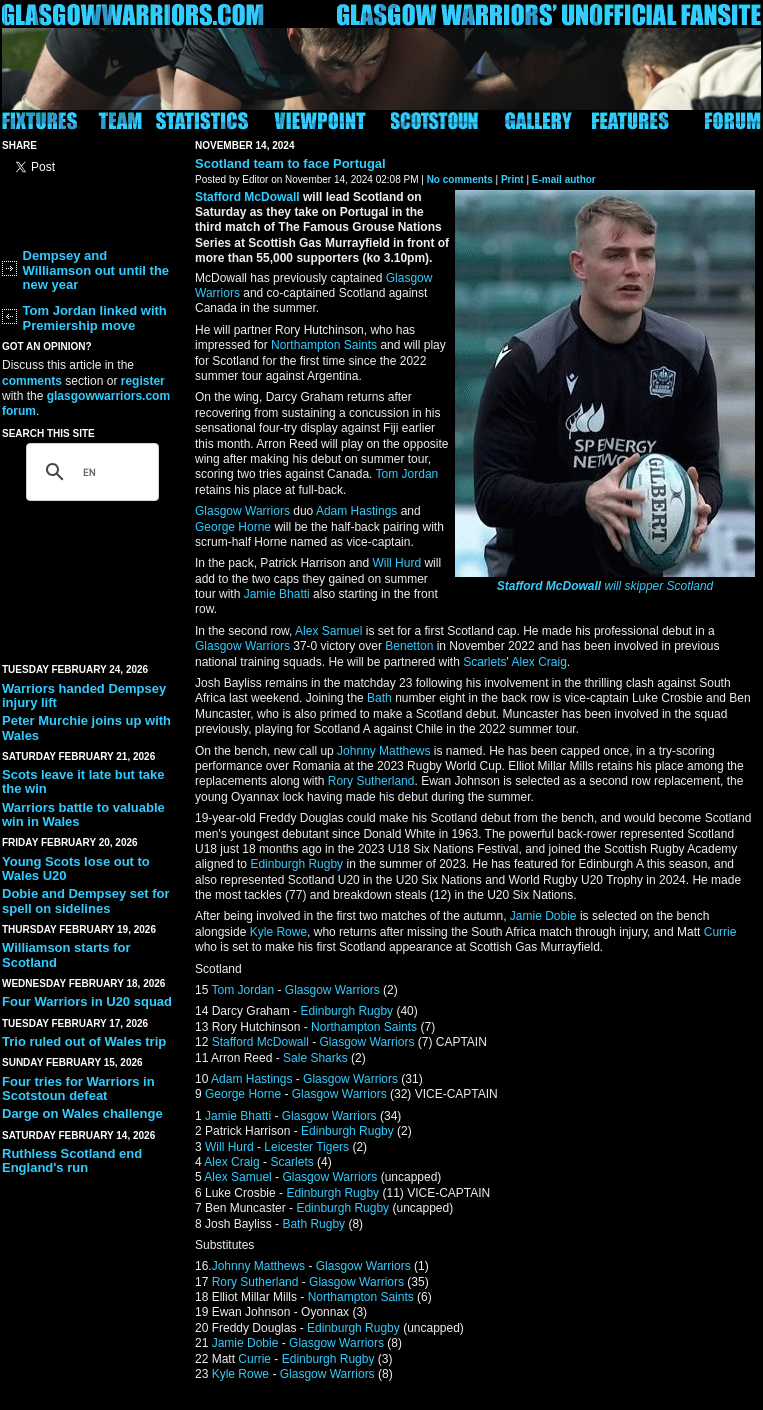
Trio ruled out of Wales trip (84, 1041)
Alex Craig (538, 662)
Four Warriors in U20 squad (87, 1001)
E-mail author (564, 179)
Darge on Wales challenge (82, 1113)
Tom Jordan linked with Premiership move (95, 317)
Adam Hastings (356, 511)
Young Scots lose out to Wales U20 (76, 868)
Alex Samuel (328, 631)
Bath (379, 698)
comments (32, 381)
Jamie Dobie (543, 916)
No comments (460, 179)
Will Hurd (396, 563)
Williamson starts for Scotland (66, 954)
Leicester (288, 1147)
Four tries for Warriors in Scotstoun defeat (78, 1088)
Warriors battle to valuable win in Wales (83, 814)
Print (512, 179)
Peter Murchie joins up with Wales (86, 727)
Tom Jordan (407, 474)
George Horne (233, 527)
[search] (89, 472)
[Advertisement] (92, 576)
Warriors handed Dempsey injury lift (84, 695)
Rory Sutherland (371, 781)
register (143, 381)
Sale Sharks (315, 1058)
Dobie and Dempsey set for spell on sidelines (86, 900)
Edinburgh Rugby (296, 864)
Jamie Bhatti (277, 594)
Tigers (332, 1147)
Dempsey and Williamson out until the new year (96, 270)
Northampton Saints (324, 345)
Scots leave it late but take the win (83, 781)
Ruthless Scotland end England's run (72, 1160)
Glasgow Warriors (242, 511)
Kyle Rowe (278, 932)
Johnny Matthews (383, 751)
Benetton (409, 646)
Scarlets (484, 662)
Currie (720, 932)
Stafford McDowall (549, 586)
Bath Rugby (313, 1224)
